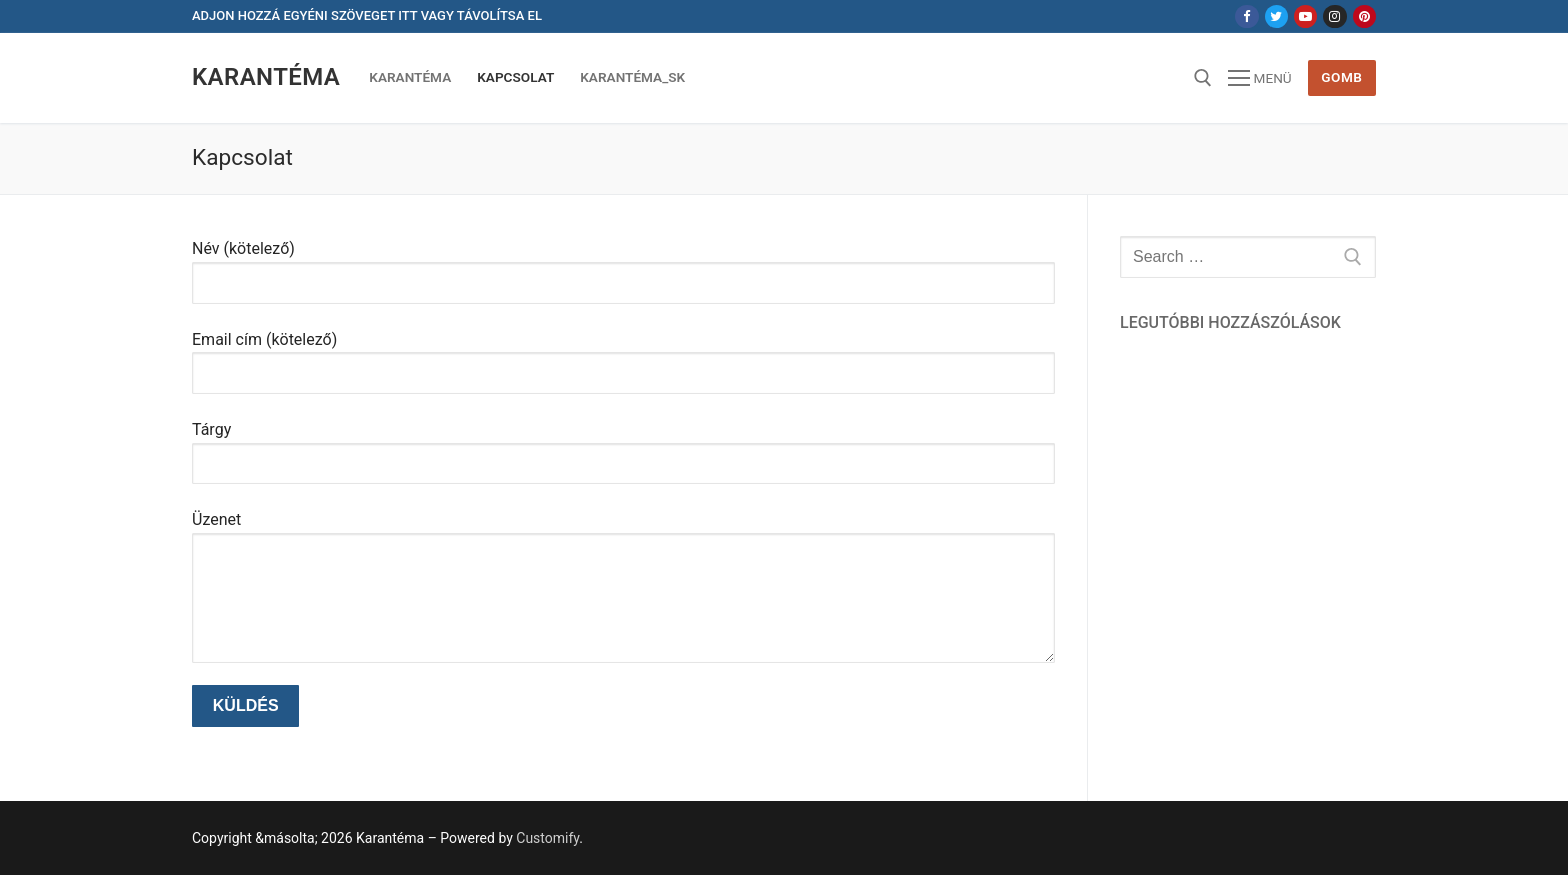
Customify (547, 838)
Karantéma (266, 77)
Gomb (1341, 77)
